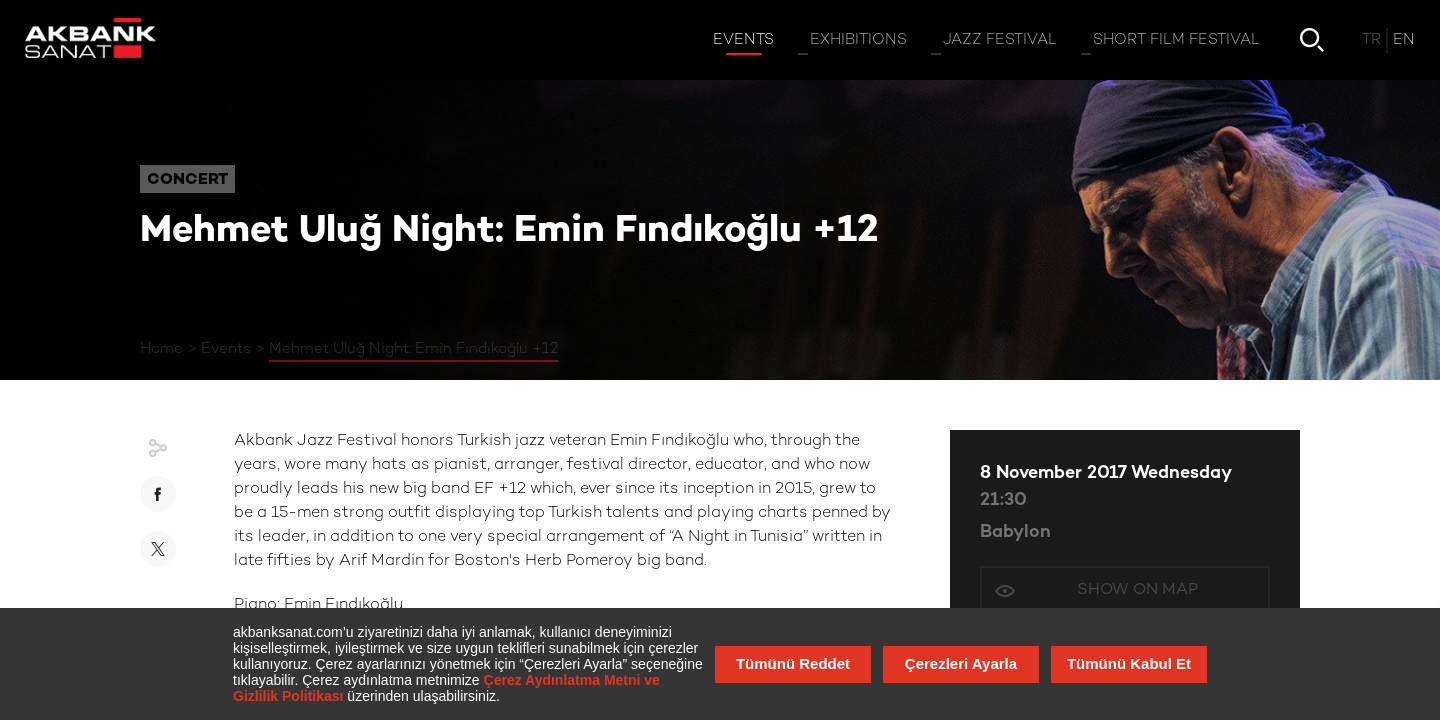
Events (226, 349)
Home (161, 349)
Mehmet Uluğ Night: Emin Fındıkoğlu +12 (413, 349)
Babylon (1015, 532)
